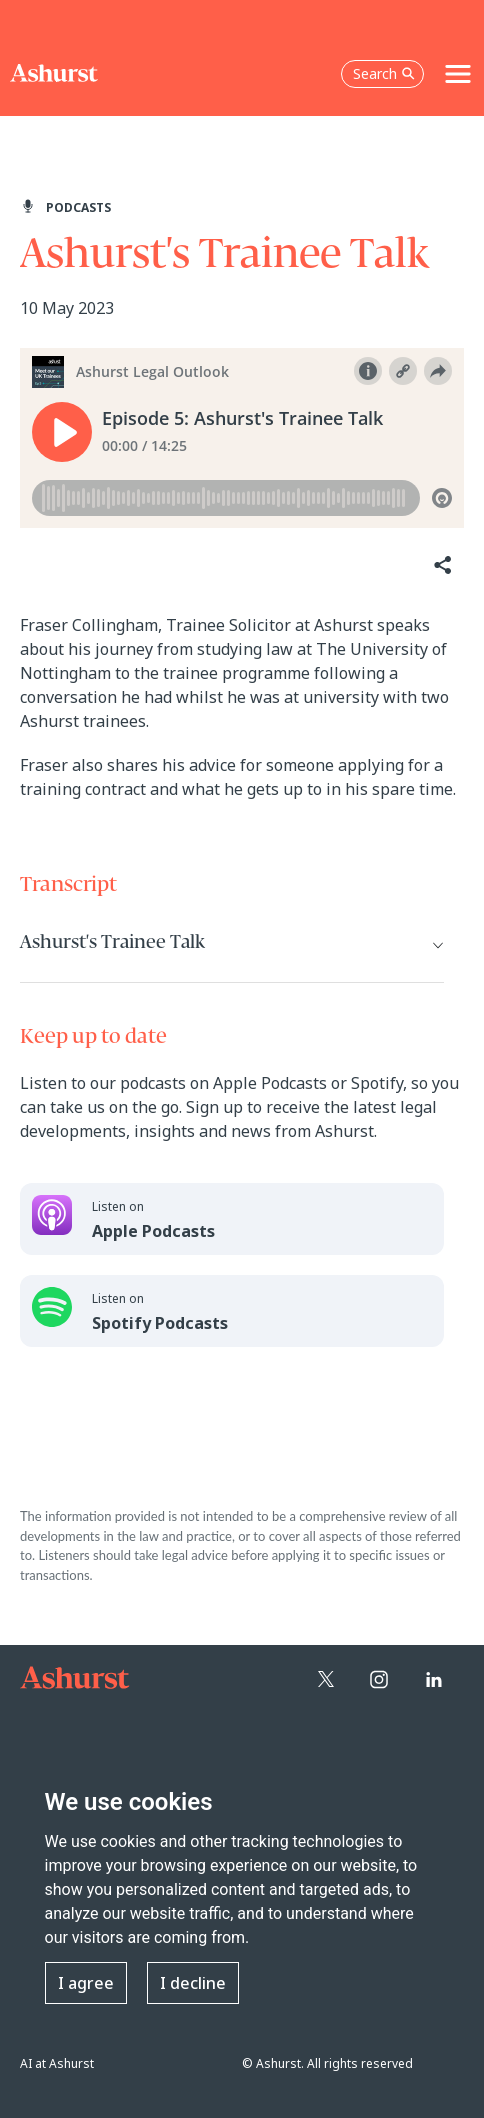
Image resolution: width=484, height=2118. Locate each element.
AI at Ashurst (57, 2063)
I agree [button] (86, 1983)
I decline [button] (193, 1983)
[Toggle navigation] (458, 74)
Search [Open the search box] (384, 73)
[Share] (441, 565)
